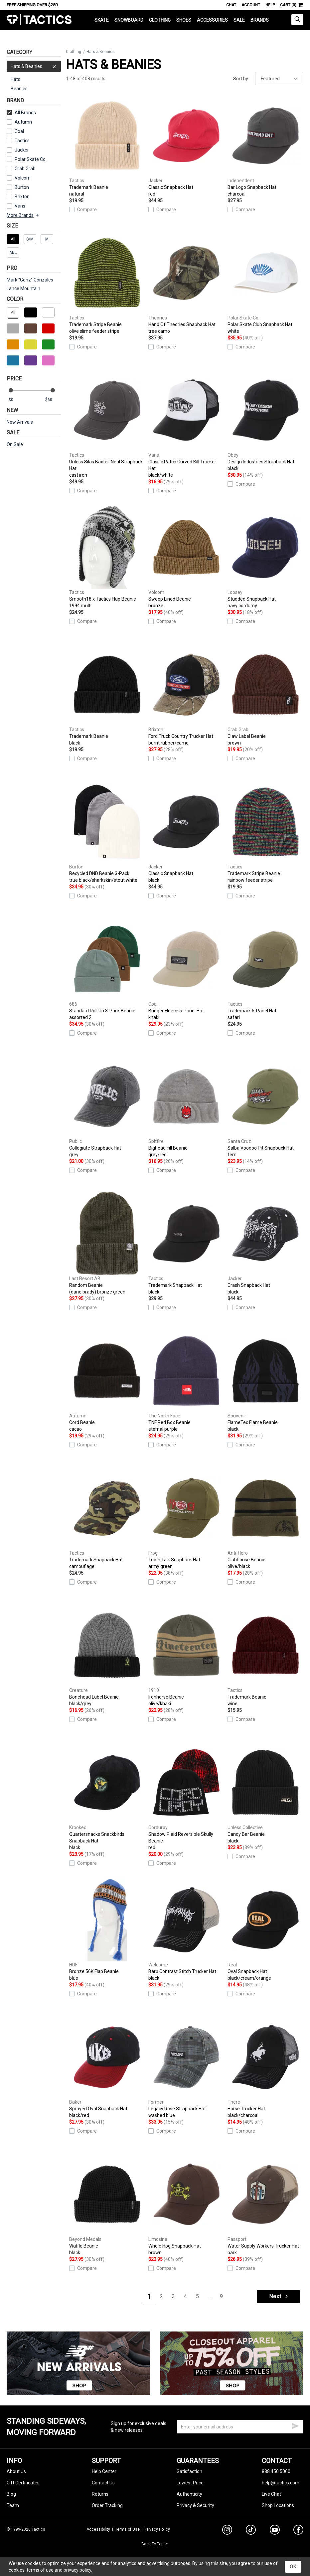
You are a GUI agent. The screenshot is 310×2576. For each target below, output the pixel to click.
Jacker (22, 150)
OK (293, 2566)
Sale (239, 20)
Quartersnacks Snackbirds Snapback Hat (107, 1796)
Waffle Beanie (107, 2204)
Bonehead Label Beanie (107, 1655)
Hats (15, 79)
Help (270, 5)
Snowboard (128, 20)
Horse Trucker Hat (265, 2067)
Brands (259, 20)
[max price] (53, 400)
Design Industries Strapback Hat (265, 420)
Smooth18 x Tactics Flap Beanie (107, 557)
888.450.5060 (276, 2471)
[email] (240, 2426)
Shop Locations (278, 2505)
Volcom (23, 178)
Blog (11, 2494)
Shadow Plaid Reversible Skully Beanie (186, 1796)
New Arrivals (20, 422)
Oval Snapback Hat (265, 1929)
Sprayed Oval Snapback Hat (107, 2067)
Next (279, 2296)
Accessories (212, 20)
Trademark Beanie (107, 145)
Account (250, 5)
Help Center (104, 2471)
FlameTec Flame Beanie (265, 1380)
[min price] (16, 400)
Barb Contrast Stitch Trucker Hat (186, 1929)
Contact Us (103, 2482)
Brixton (22, 196)
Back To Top (155, 2544)
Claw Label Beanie (265, 694)
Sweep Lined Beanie (186, 557)
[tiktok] (251, 2530)
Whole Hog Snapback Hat (186, 2204)
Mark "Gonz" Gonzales (30, 279)
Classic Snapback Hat (186, 145)
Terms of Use (127, 2529)
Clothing (160, 20)
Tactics (39, 20)
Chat (231, 5)
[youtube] (275, 2531)
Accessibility (98, 2529)
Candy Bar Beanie (265, 1792)
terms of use (40, 2570)
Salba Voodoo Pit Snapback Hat (265, 1106)
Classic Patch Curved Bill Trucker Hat (186, 423)
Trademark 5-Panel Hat (265, 969)
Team (13, 2505)
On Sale (15, 444)
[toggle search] (297, 19)
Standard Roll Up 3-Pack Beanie (107, 969)
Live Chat (271, 2494)
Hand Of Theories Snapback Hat (186, 282)
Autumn (23, 122)
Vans (20, 206)
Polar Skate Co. (31, 159)
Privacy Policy (157, 2529)
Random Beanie (107, 1243)
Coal (19, 131)
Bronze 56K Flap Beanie (107, 1929)
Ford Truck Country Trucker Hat (186, 694)
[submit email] (295, 2425)
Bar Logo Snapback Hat (265, 145)
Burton (22, 187)
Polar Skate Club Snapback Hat (265, 282)
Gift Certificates (23, 2482)
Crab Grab (25, 168)
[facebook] (298, 2531)
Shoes (183, 20)
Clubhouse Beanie (265, 1518)
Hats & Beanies (34, 66)
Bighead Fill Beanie (186, 1106)
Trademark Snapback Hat (186, 1243)
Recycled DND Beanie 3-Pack (107, 831)
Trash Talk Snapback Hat (186, 1518)
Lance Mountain (23, 288)
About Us (16, 2471)
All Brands (21, 112)
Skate (101, 20)
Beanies (19, 88)
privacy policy (77, 2570)
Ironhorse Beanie (186, 1655)
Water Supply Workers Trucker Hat (265, 2204)
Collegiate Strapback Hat (107, 1106)
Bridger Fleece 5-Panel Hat (186, 969)
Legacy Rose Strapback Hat (186, 2067)
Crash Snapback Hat (265, 1243)
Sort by (240, 78)
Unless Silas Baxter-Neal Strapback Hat (107, 423)
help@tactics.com (280, 2482)
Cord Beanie (107, 1380)
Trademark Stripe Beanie (107, 282)
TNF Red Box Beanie (186, 1380)
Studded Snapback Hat (265, 557)
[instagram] (227, 2530)
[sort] (279, 78)
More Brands (23, 215)
